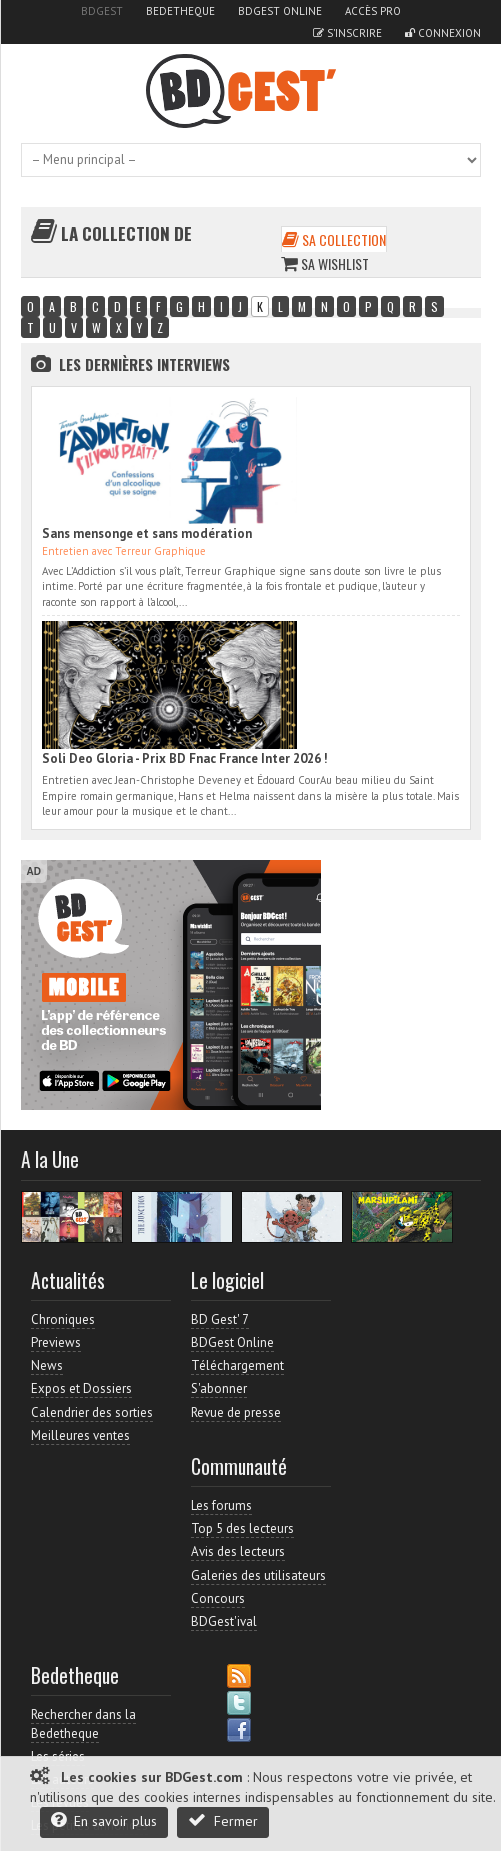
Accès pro (373, 11)
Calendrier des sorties (92, 1412)
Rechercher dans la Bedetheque (83, 1723)
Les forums (221, 1505)
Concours (218, 1598)
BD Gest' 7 (220, 1319)
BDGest (102, 11)
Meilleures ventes (80, 1435)
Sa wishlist (325, 263)
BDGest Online (280, 11)
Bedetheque (180, 11)
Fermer (223, 1820)
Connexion (443, 33)
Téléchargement (237, 1365)
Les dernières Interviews (144, 364)
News (47, 1365)
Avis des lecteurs (238, 1551)
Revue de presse (236, 1412)
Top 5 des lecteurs (242, 1528)
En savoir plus (104, 1820)
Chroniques (63, 1319)
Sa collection (334, 239)
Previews (56, 1342)
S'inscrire (347, 33)
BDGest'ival (224, 1621)
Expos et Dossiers (81, 1388)
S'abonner (219, 1388)
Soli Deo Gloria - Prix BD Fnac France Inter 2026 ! (185, 758)
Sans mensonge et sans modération (147, 533)
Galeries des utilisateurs (258, 1575)
